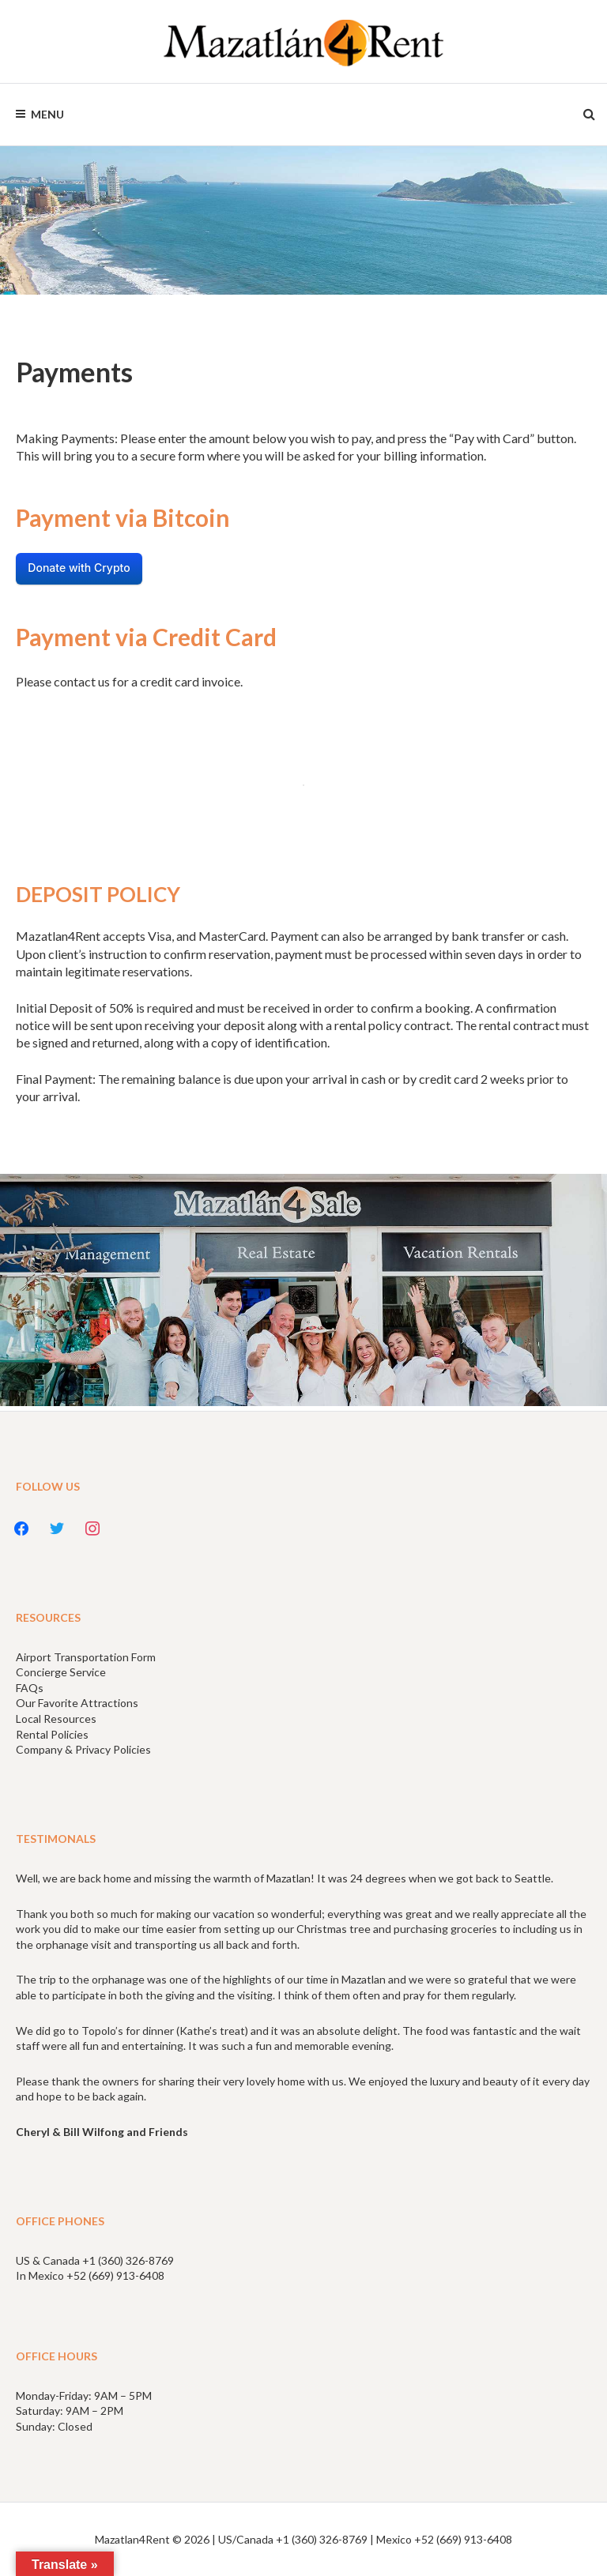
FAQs (29, 1687)
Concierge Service (61, 1672)
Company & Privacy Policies (83, 1749)
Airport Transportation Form (86, 1657)
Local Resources (56, 1718)
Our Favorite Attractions (77, 1702)
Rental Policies (52, 1734)
